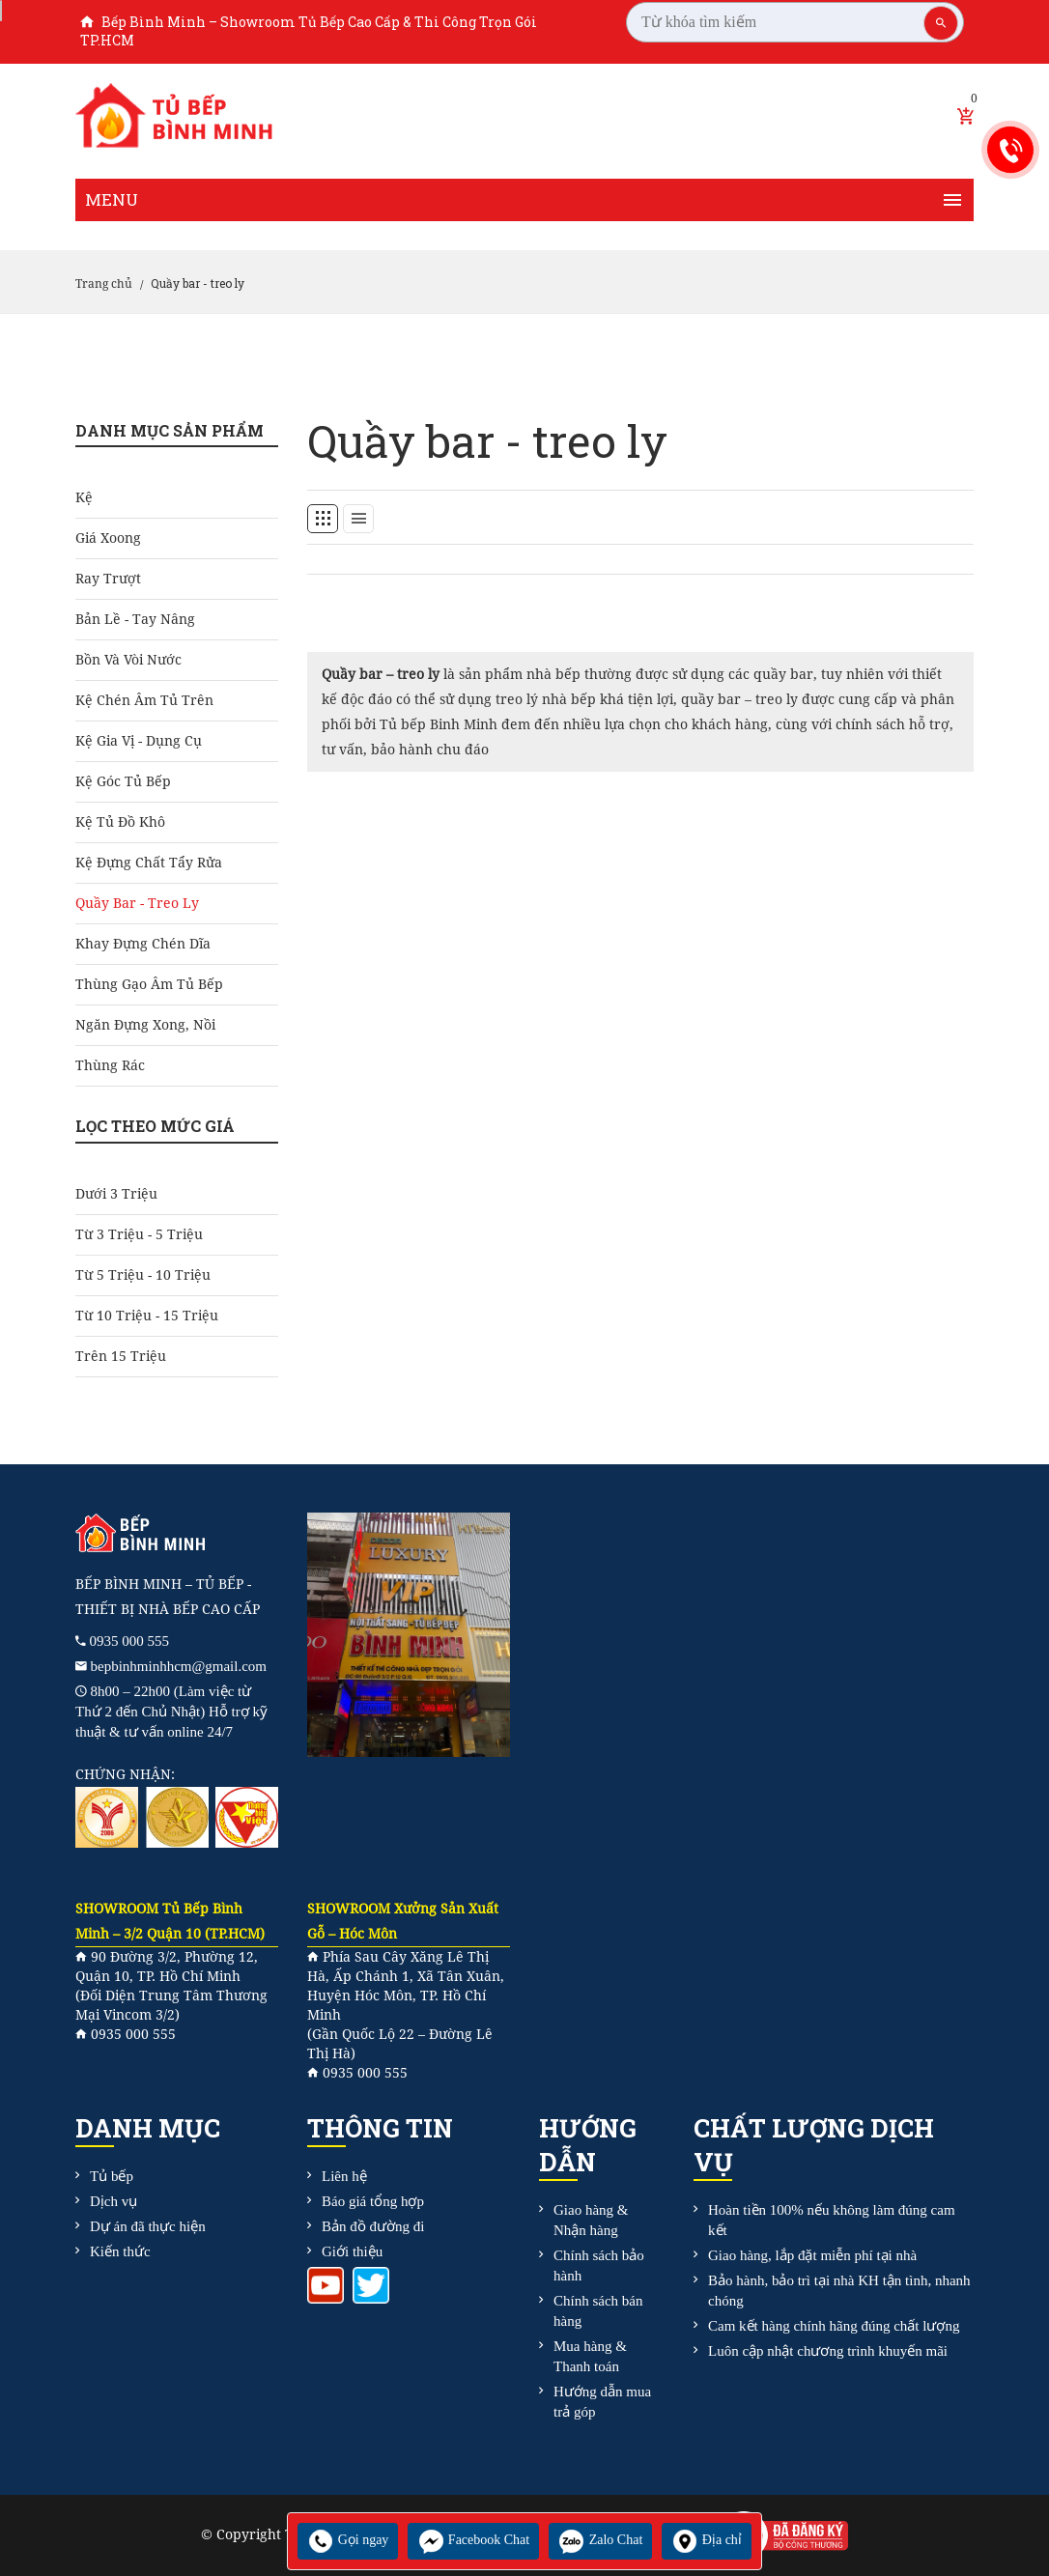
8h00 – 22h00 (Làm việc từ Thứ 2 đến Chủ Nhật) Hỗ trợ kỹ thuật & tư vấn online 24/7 (171, 1712)
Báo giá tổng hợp (373, 2201)
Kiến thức (120, 2251)
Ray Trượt (108, 578)
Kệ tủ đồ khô (120, 822)
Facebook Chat (473, 2540)
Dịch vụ (113, 2201)
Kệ (84, 497)
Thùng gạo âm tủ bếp (149, 984)
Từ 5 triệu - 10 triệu (143, 1275)
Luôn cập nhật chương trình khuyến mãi (828, 2351)
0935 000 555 (130, 1641)
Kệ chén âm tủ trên (144, 700)
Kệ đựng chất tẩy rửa (148, 862)
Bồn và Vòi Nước (128, 659)
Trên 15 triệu (120, 1356)
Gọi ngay (347, 2540)
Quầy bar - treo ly (137, 903)
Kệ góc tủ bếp (123, 781)
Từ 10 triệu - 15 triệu (146, 1315)
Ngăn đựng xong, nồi (145, 1025)
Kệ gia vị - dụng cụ (138, 741)
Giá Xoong (108, 538)
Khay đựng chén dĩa (143, 943)
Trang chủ (103, 284)
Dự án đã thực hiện (148, 2226)
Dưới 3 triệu (116, 1194)
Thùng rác (110, 1065)
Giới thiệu (352, 2251)
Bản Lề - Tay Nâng (135, 619)
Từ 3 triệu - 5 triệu (139, 1234)
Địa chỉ (706, 2540)
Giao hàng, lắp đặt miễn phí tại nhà (812, 2255)
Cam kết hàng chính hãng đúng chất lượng (833, 2326)
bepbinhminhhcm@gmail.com (179, 1666)
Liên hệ (344, 2176)
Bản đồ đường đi (373, 2226)
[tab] (322, 518)
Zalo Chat (600, 2540)
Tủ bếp (111, 2176)
